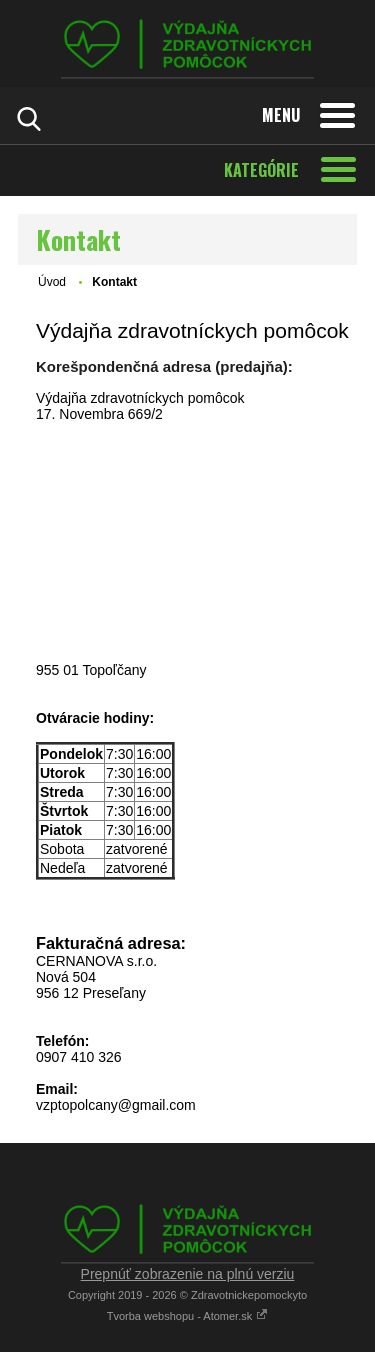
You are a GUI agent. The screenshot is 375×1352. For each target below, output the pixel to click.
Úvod (52, 282)
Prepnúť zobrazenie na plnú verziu (188, 1274)
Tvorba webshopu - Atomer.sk (188, 1316)
